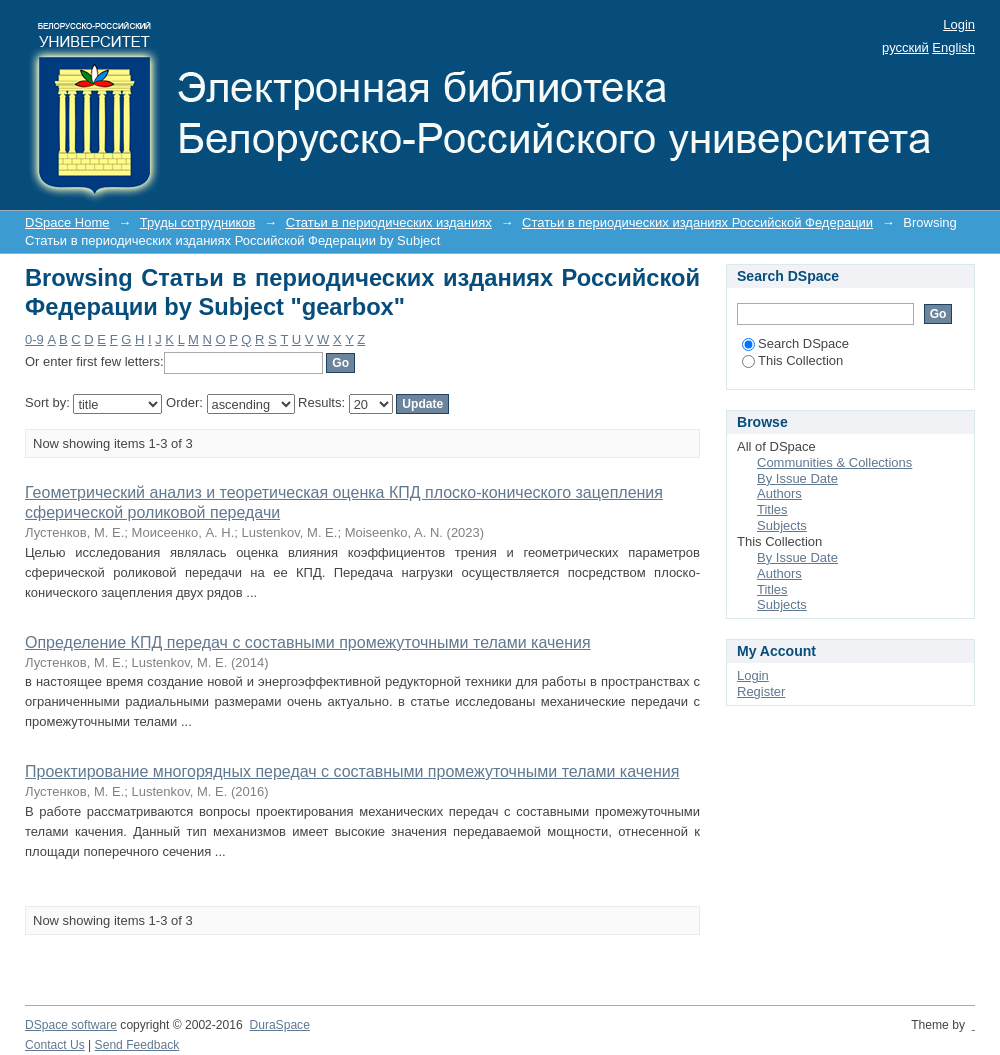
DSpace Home (67, 222)
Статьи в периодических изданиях (389, 222)
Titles (772, 509)
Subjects (782, 525)
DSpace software (71, 1025)
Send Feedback (137, 1045)
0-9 (34, 339)
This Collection (792, 360)
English (953, 47)
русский (905, 47)
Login (959, 24)
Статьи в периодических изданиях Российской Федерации (697, 222)
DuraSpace (279, 1025)
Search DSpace (795, 343)
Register (761, 691)
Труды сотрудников (198, 222)
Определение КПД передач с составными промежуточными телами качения (308, 642)
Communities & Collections (834, 462)
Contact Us (55, 1045)
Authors (779, 493)
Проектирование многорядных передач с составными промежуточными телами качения (352, 771)
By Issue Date (797, 478)
